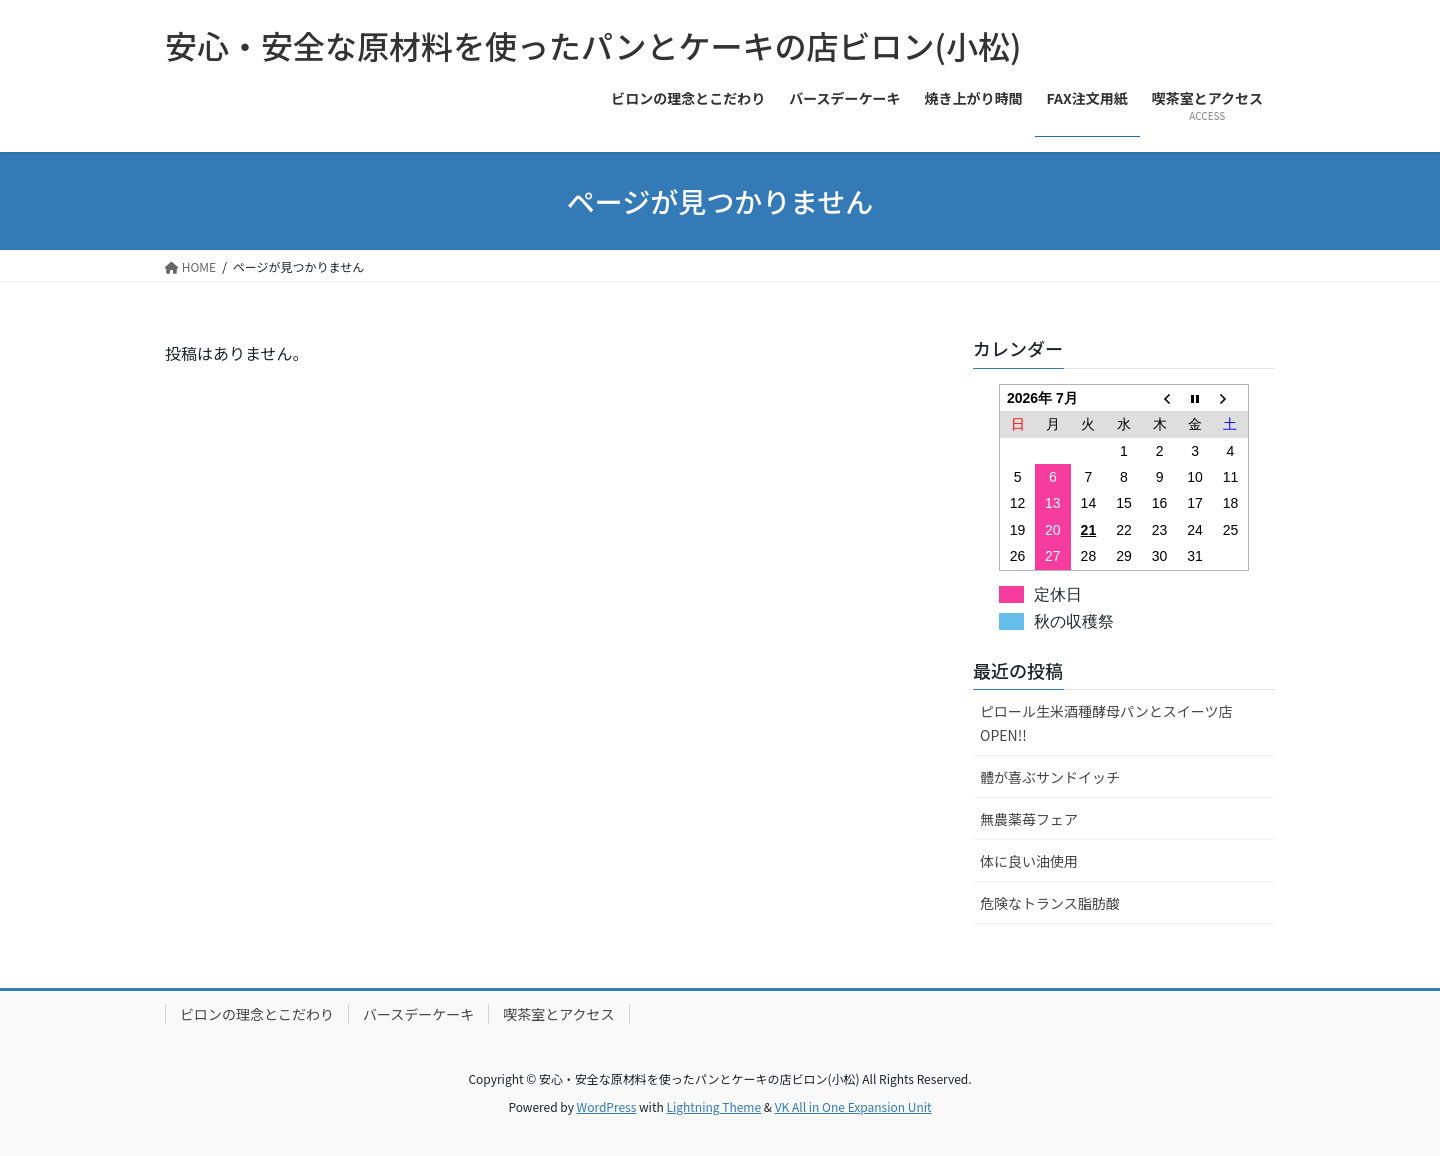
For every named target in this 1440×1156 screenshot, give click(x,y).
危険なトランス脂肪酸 (1050, 903)
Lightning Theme (713, 1106)
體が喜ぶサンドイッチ (1050, 777)
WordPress (607, 1106)
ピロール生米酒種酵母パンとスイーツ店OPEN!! (1106, 722)
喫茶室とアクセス (558, 1014)
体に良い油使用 (1029, 861)
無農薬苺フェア (1029, 819)
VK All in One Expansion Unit (853, 1106)
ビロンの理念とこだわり (257, 1014)
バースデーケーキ (418, 1014)
